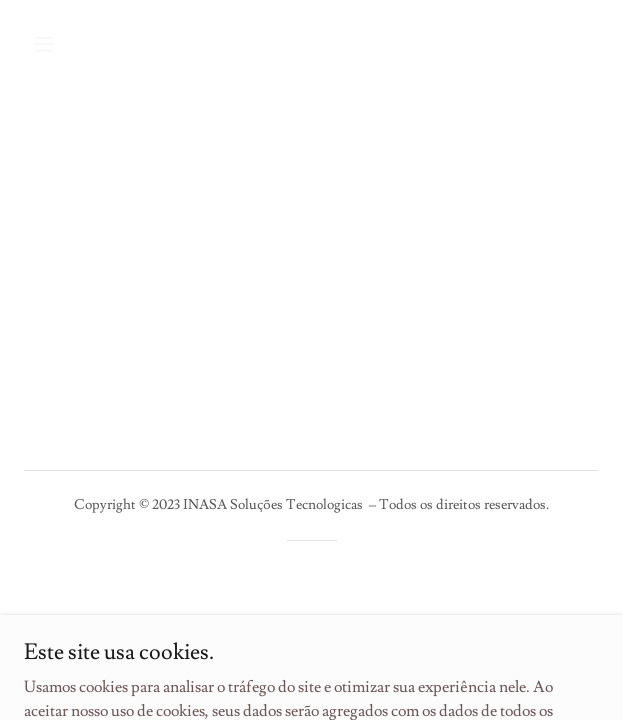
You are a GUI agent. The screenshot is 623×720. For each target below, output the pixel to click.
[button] (90, 44)
